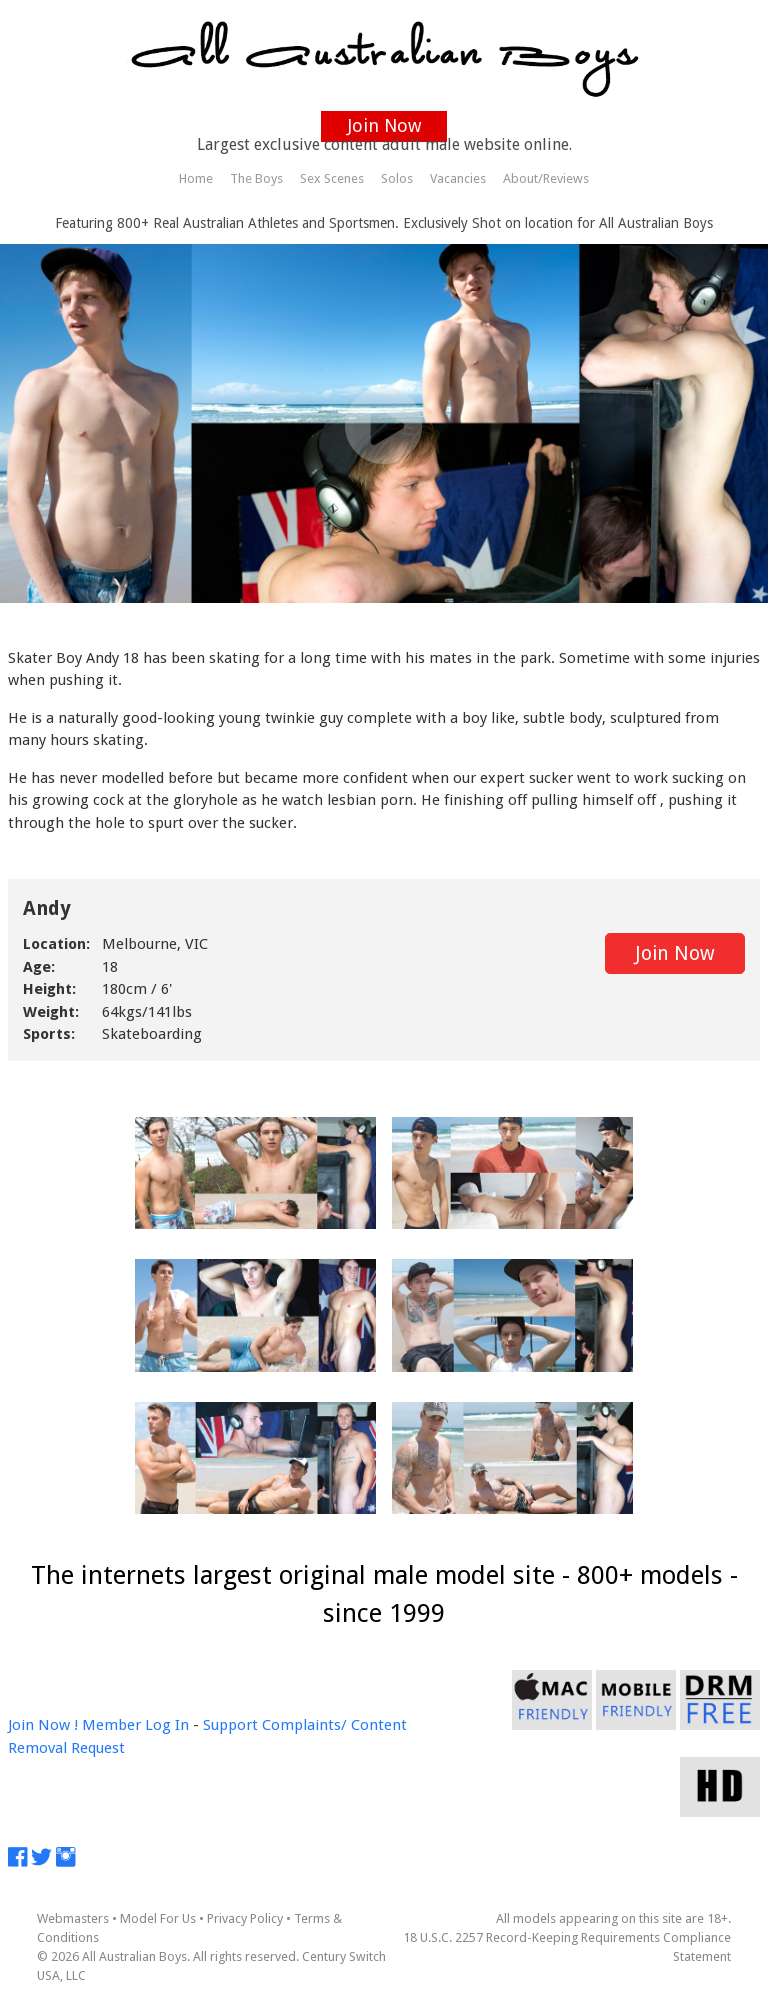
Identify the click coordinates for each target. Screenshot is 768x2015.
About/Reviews (546, 178)
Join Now (384, 125)
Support (230, 1725)
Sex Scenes (332, 178)
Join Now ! (43, 1725)
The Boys (256, 178)
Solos (397, 178)
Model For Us (158, 1918)
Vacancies (458, 178)
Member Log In (135, 1725)
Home (196, 178)
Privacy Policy (245, 1918)
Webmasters (73, 1918)
